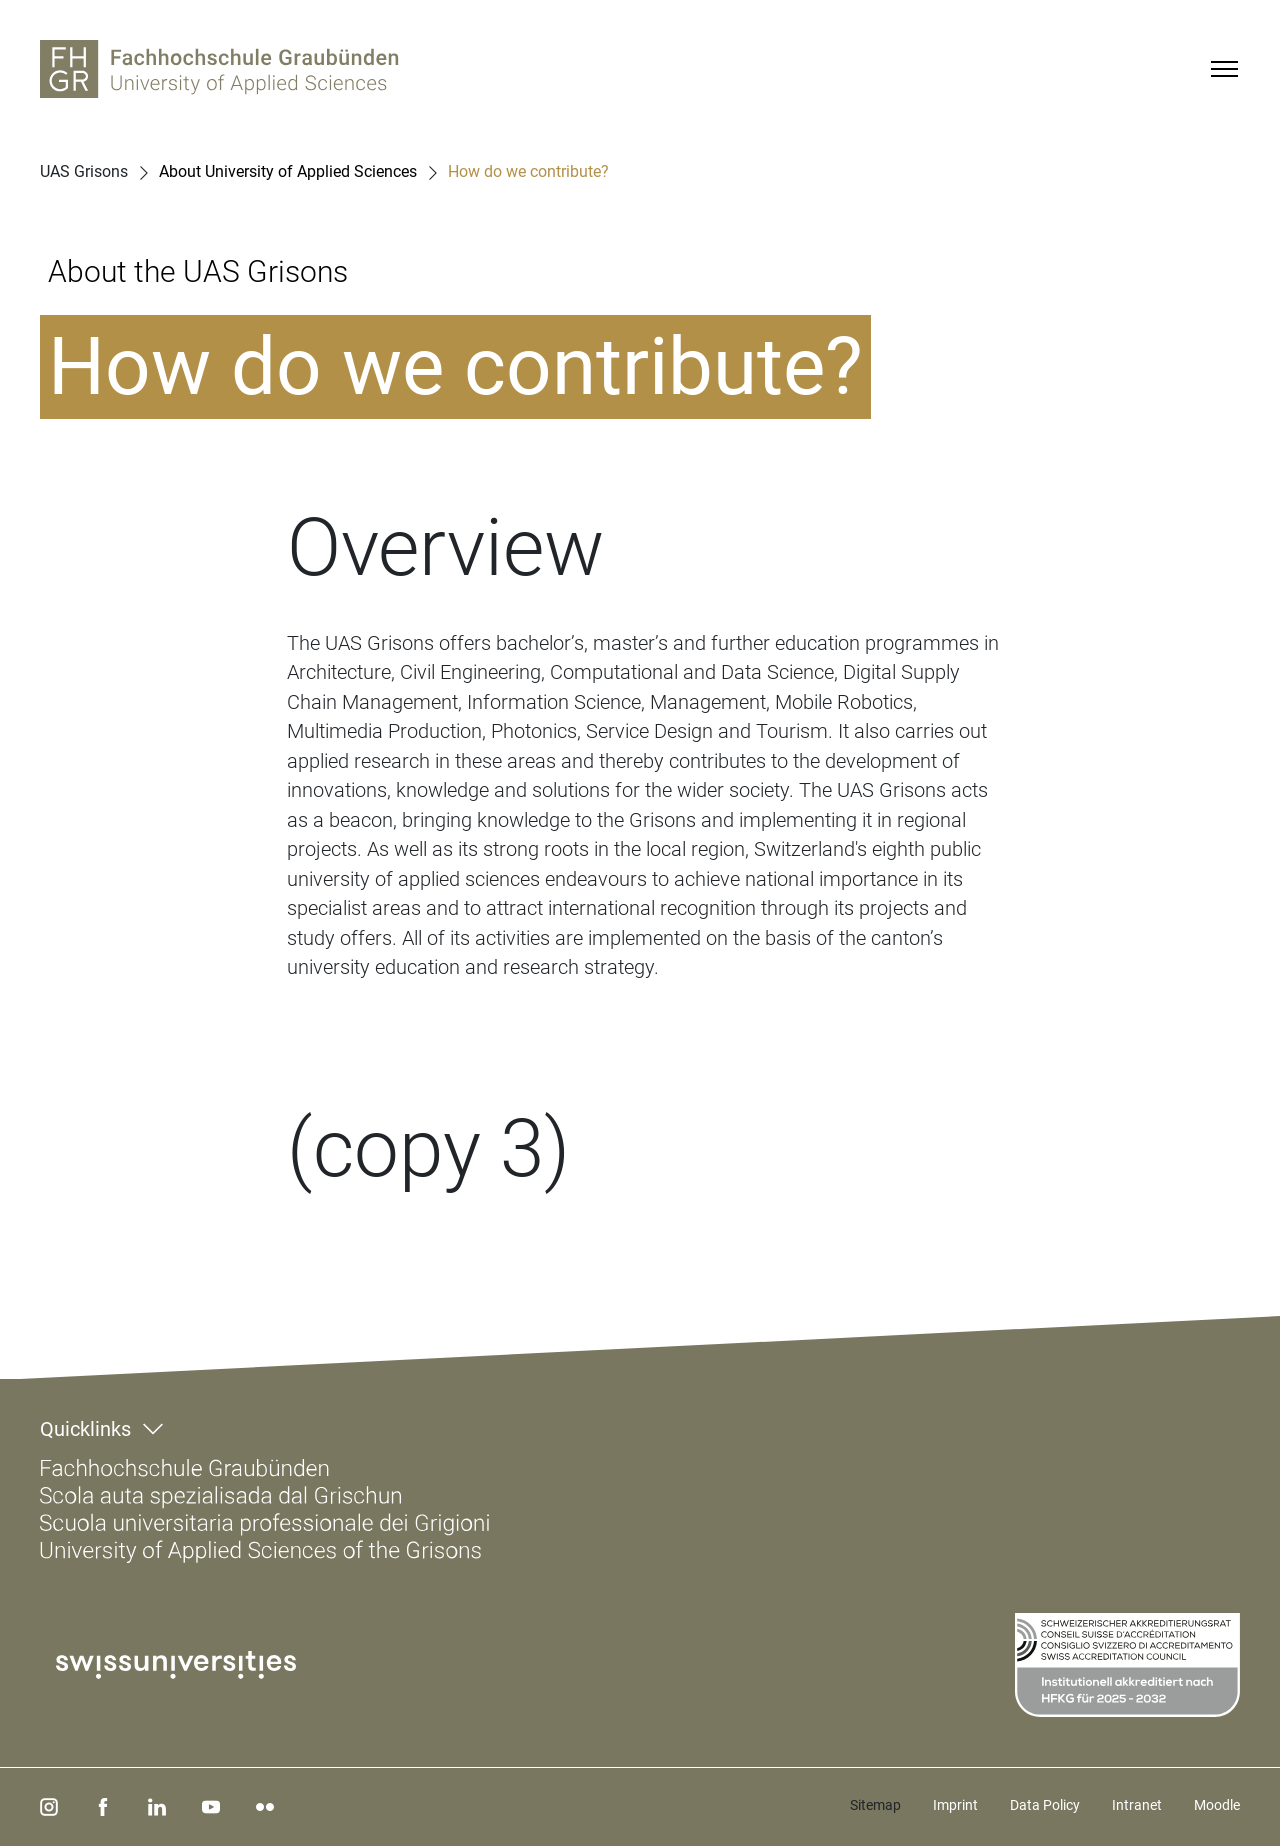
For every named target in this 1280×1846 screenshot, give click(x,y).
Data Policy (1045, 1805)
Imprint (955, 1805)
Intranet (1137, 1805)
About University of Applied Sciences (288, 172)
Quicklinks (85, 1429)
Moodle (1217, 1805)
